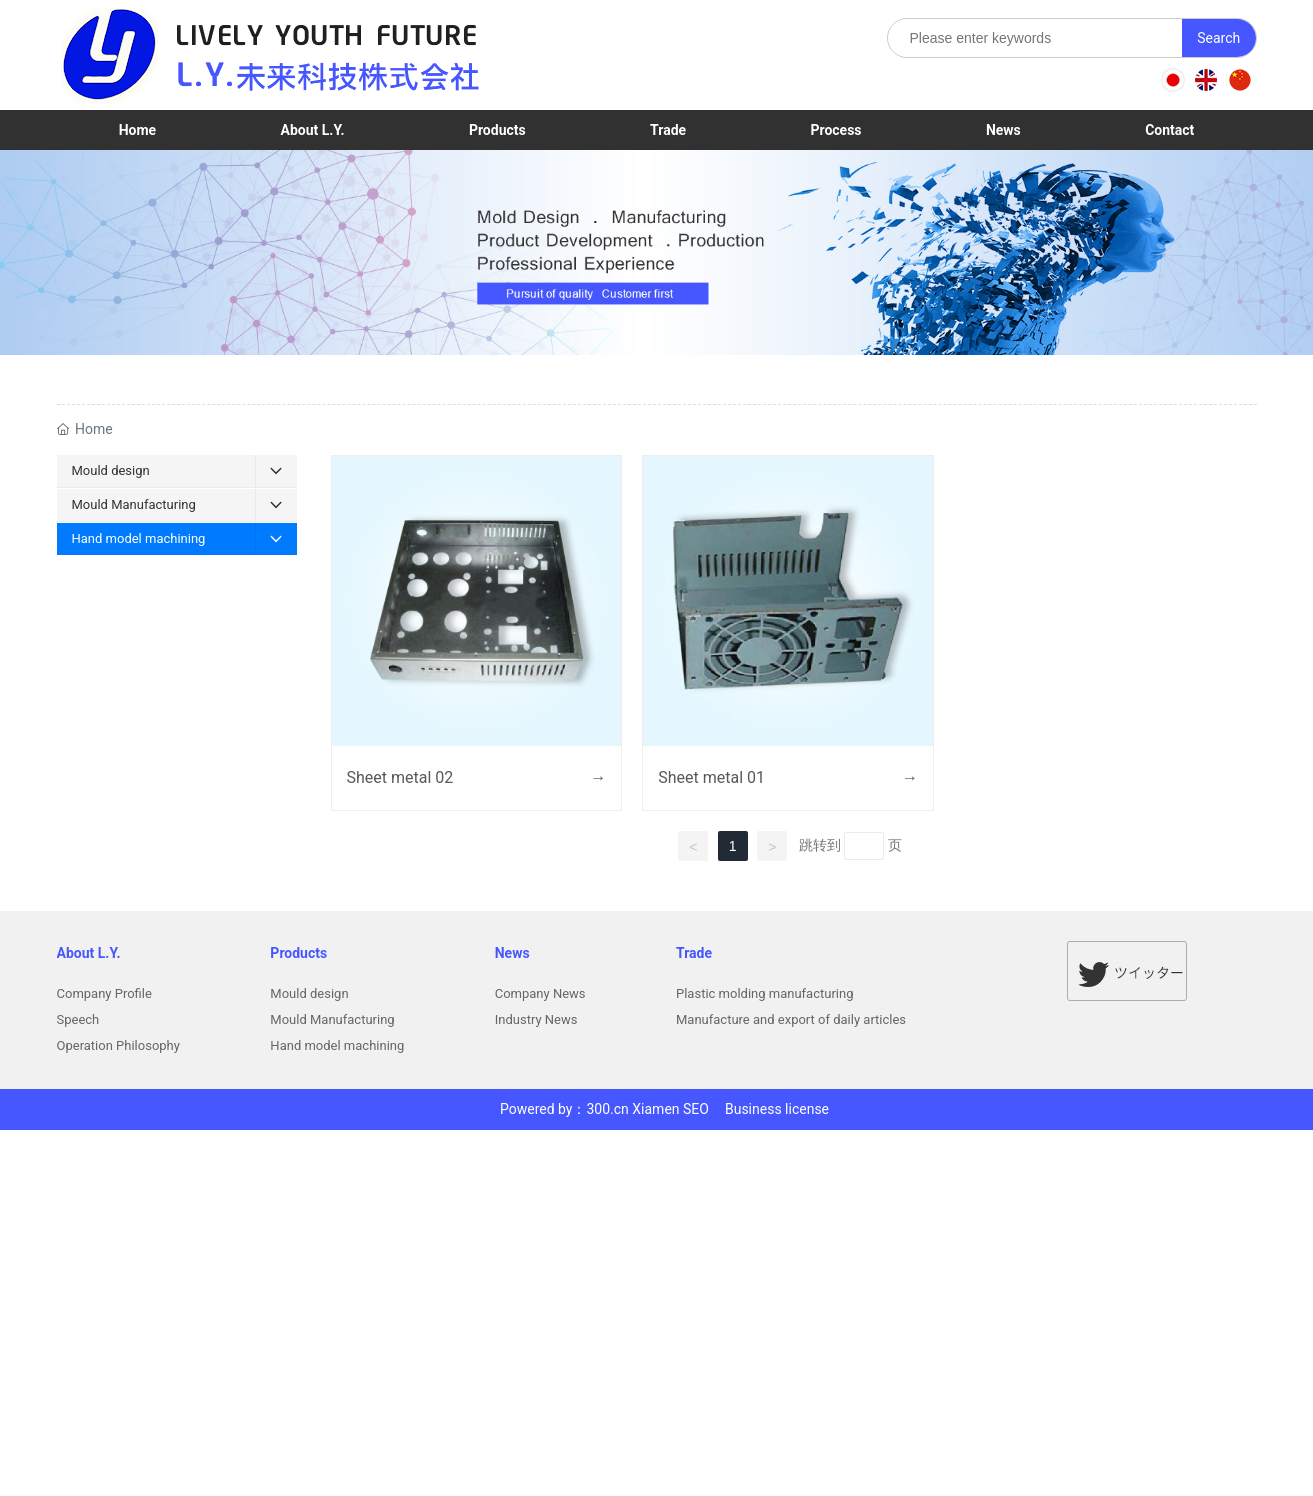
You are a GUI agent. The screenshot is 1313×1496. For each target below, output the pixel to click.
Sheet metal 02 (400, 777)
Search (1218, 38)
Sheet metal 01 (711, 777)
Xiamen (655, 1109)
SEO (696, 1109)
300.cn (607, 1109)
